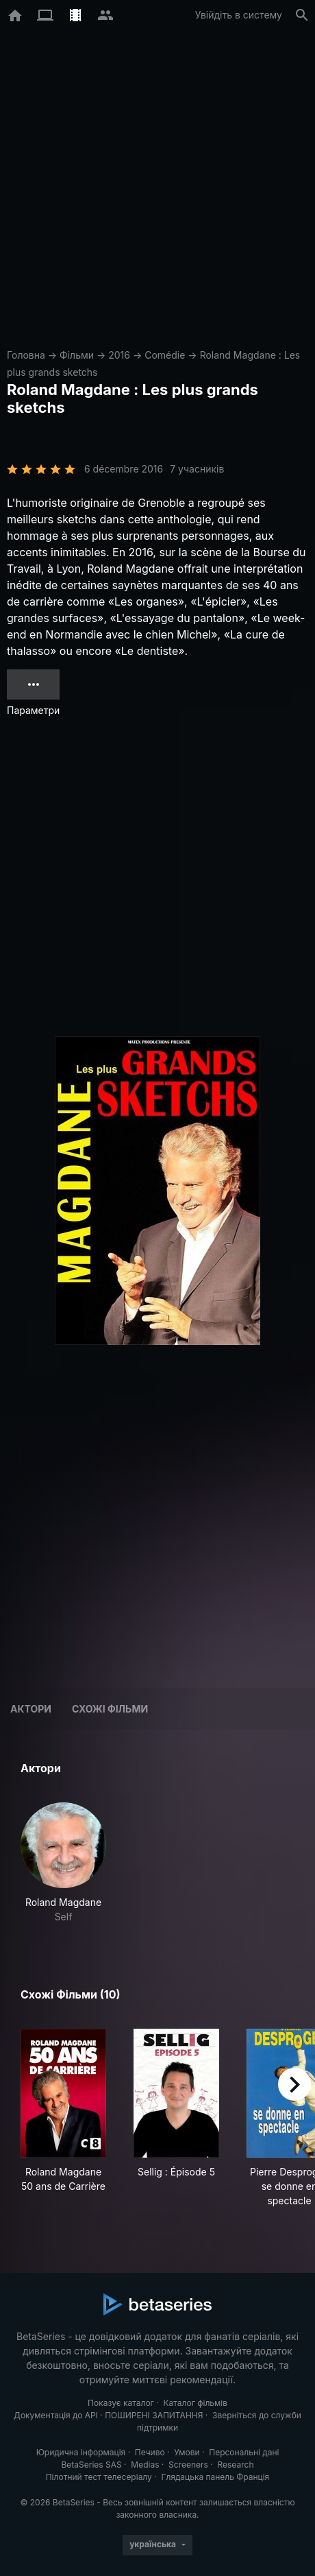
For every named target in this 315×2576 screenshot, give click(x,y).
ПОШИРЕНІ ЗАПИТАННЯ (154, 2415)
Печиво (150, 2452)
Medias (145, 2464)
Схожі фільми (110, 1709)
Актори (30, 1709)
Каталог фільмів (195, 2403)
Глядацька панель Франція (215, 2477)
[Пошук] (302, 15)
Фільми (77, 355)
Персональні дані (244, 2452)
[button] (63, 1863)
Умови (186, 2452)
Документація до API (56, 2415)
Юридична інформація (81, 2452)
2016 (119, 355)
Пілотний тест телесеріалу (99, 2477)
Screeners (188, 2464)
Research (235, 2464)
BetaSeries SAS (92, 2464)
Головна (26, 355)
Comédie (164, 355)
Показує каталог (121, 2403)
